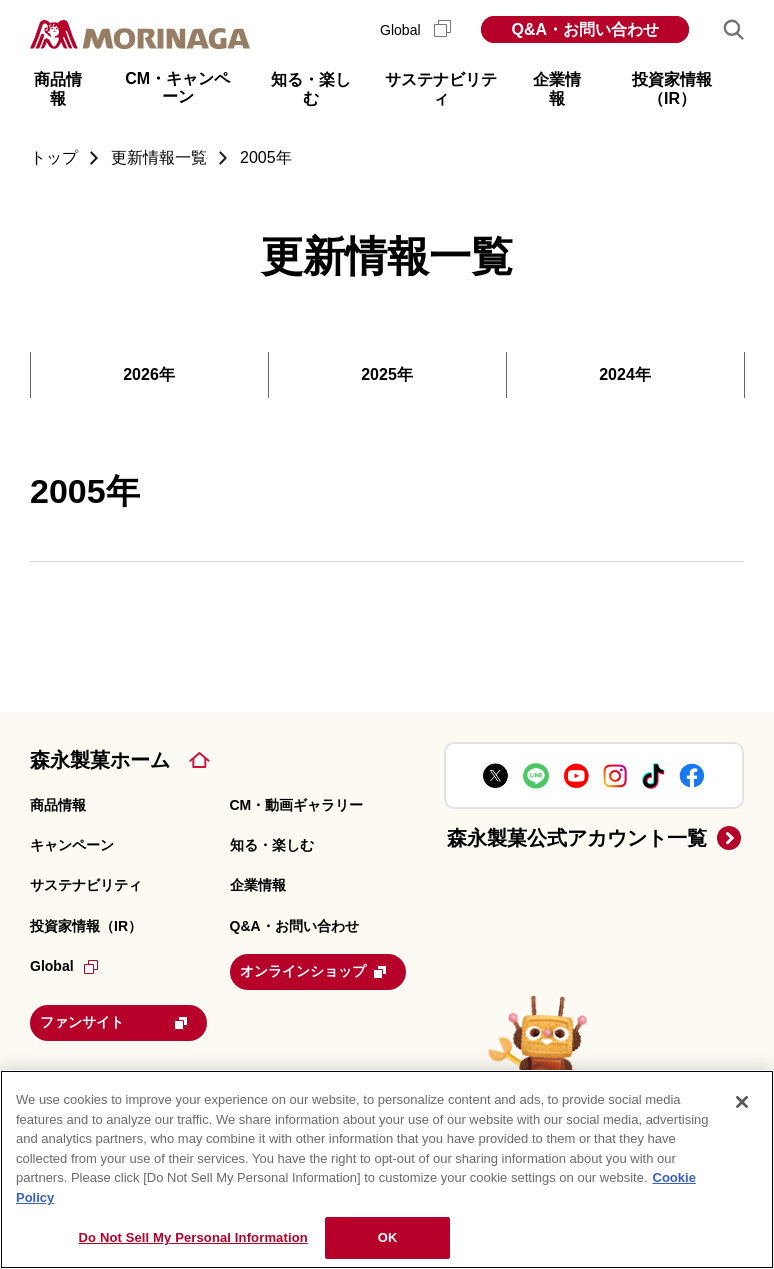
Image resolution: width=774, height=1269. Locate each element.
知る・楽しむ (272, 845)
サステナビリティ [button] (441, 89)
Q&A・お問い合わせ (585, 29)
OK (388, 1237)
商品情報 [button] (58, 89)
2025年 (387, 374)
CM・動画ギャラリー (297, 805)
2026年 (149, 374)
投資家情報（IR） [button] (672, 89)
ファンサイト (124, 1018)
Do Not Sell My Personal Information (193, 1237)
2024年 (625, 374)
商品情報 (58, 805)
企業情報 (258, 885)
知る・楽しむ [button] (311, 89)
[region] (387, 1169)
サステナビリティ (86, 885)
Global (415, 30)
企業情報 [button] (557, 89)
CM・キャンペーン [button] (177, 87)
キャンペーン (72, 845)
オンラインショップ (324, 970)
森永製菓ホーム (100, 760)
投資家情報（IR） (86, 926)
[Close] (742, 1102)
